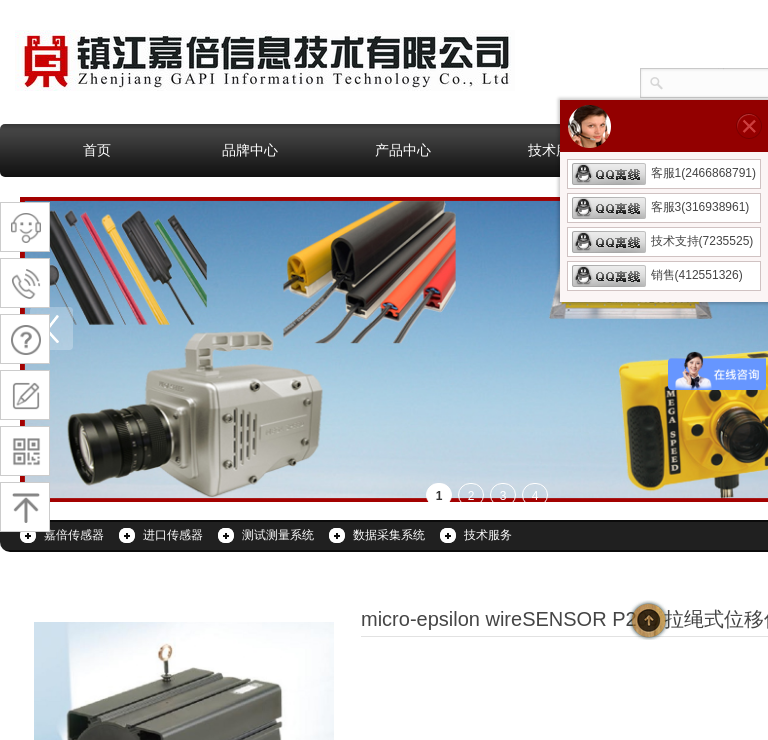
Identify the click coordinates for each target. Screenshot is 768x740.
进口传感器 (173, 535)
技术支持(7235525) (663, 241)
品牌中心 (250, 150)
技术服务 (556, 150)
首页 (97, 150)
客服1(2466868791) (664, 173)
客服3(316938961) (661, 207)
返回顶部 (649, 620)
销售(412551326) (657, 275)
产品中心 (403, 150)
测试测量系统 (278, 535)
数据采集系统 (389, 535)
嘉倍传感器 (74, 535)
